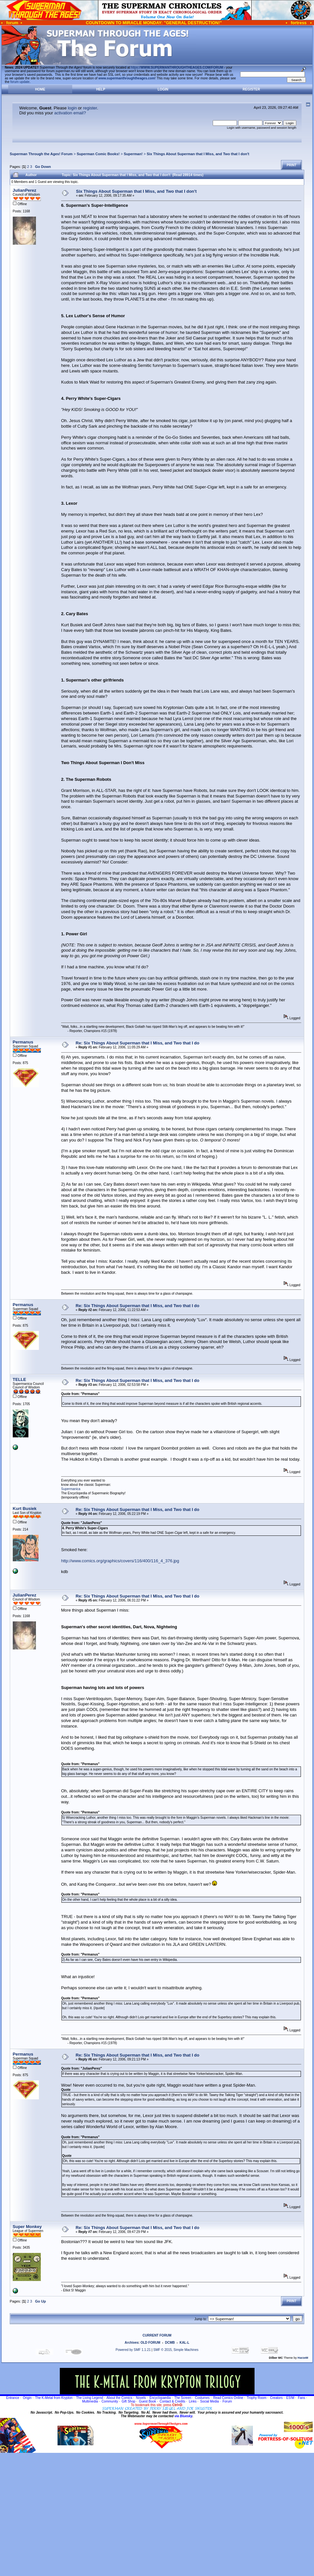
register (90, 108)
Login (162, 89)
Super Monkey (27, 2226)
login (72, 108)
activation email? (70, 112)
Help (100, 89)
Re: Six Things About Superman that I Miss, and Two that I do (137, 1043)
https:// (177, 67)
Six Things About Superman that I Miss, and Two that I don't (198, 154)
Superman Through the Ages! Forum (41, 154)
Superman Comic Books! (98, 154)
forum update (20, 82)
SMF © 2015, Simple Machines (175, 2350)
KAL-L (184, 2342)
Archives (132, 2342)
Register (251, 89)
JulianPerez (24, 190)
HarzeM (303, 2357)
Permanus (23, 1042)
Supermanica (70, 1489)
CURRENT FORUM (156, 2335)
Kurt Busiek (25, 1508)
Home (40, 89)
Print (291, 165)
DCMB (170, 2342)
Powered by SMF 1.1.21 (133, 2350)
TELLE (19, 1379)
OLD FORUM (150, 2342)
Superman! (133, 154)
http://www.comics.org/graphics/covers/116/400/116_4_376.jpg (120, 1560)
